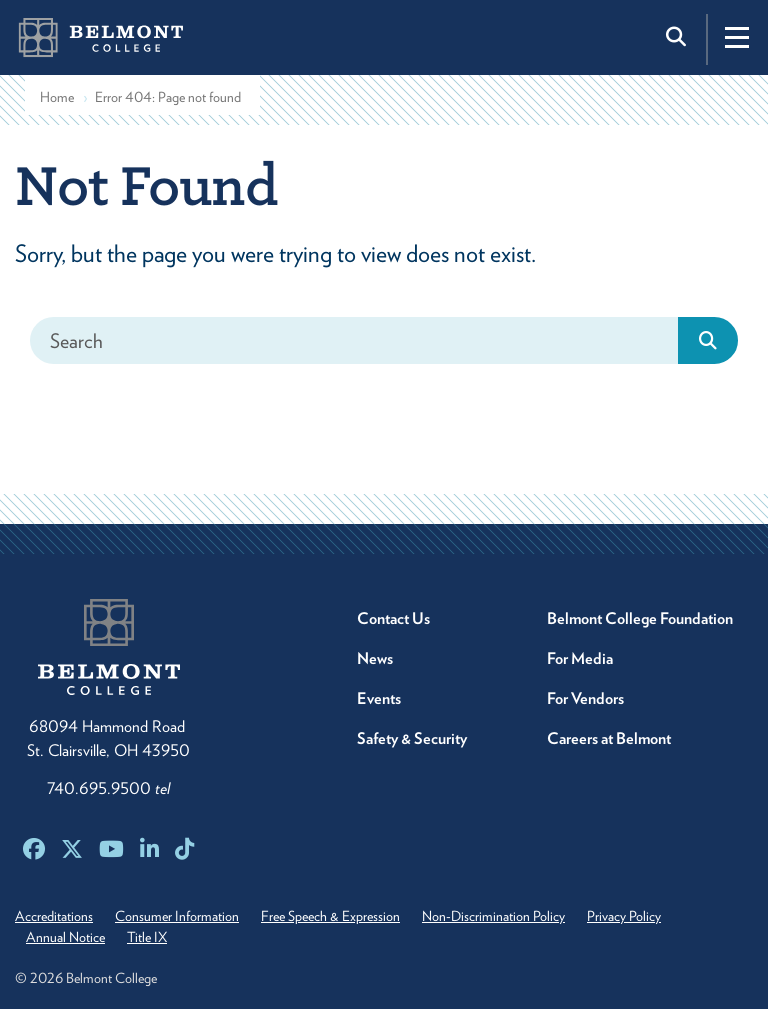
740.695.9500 (108, 788)
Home (57, 97)
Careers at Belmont (609, 738)
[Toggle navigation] (737, 37)
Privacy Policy (624, 916)
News (375, 658)
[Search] (354, 340)
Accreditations (54, 916)
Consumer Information (177, 916)
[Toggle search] (678, 37)
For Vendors (585, 698)
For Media (580, 658)
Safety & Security (412, 738)
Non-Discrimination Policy (493, 916)
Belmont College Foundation (640, 618)
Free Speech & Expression (330, 916)
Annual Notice (65, 937)
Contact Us (393, 618)
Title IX (147, 937)
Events (379, 698)
